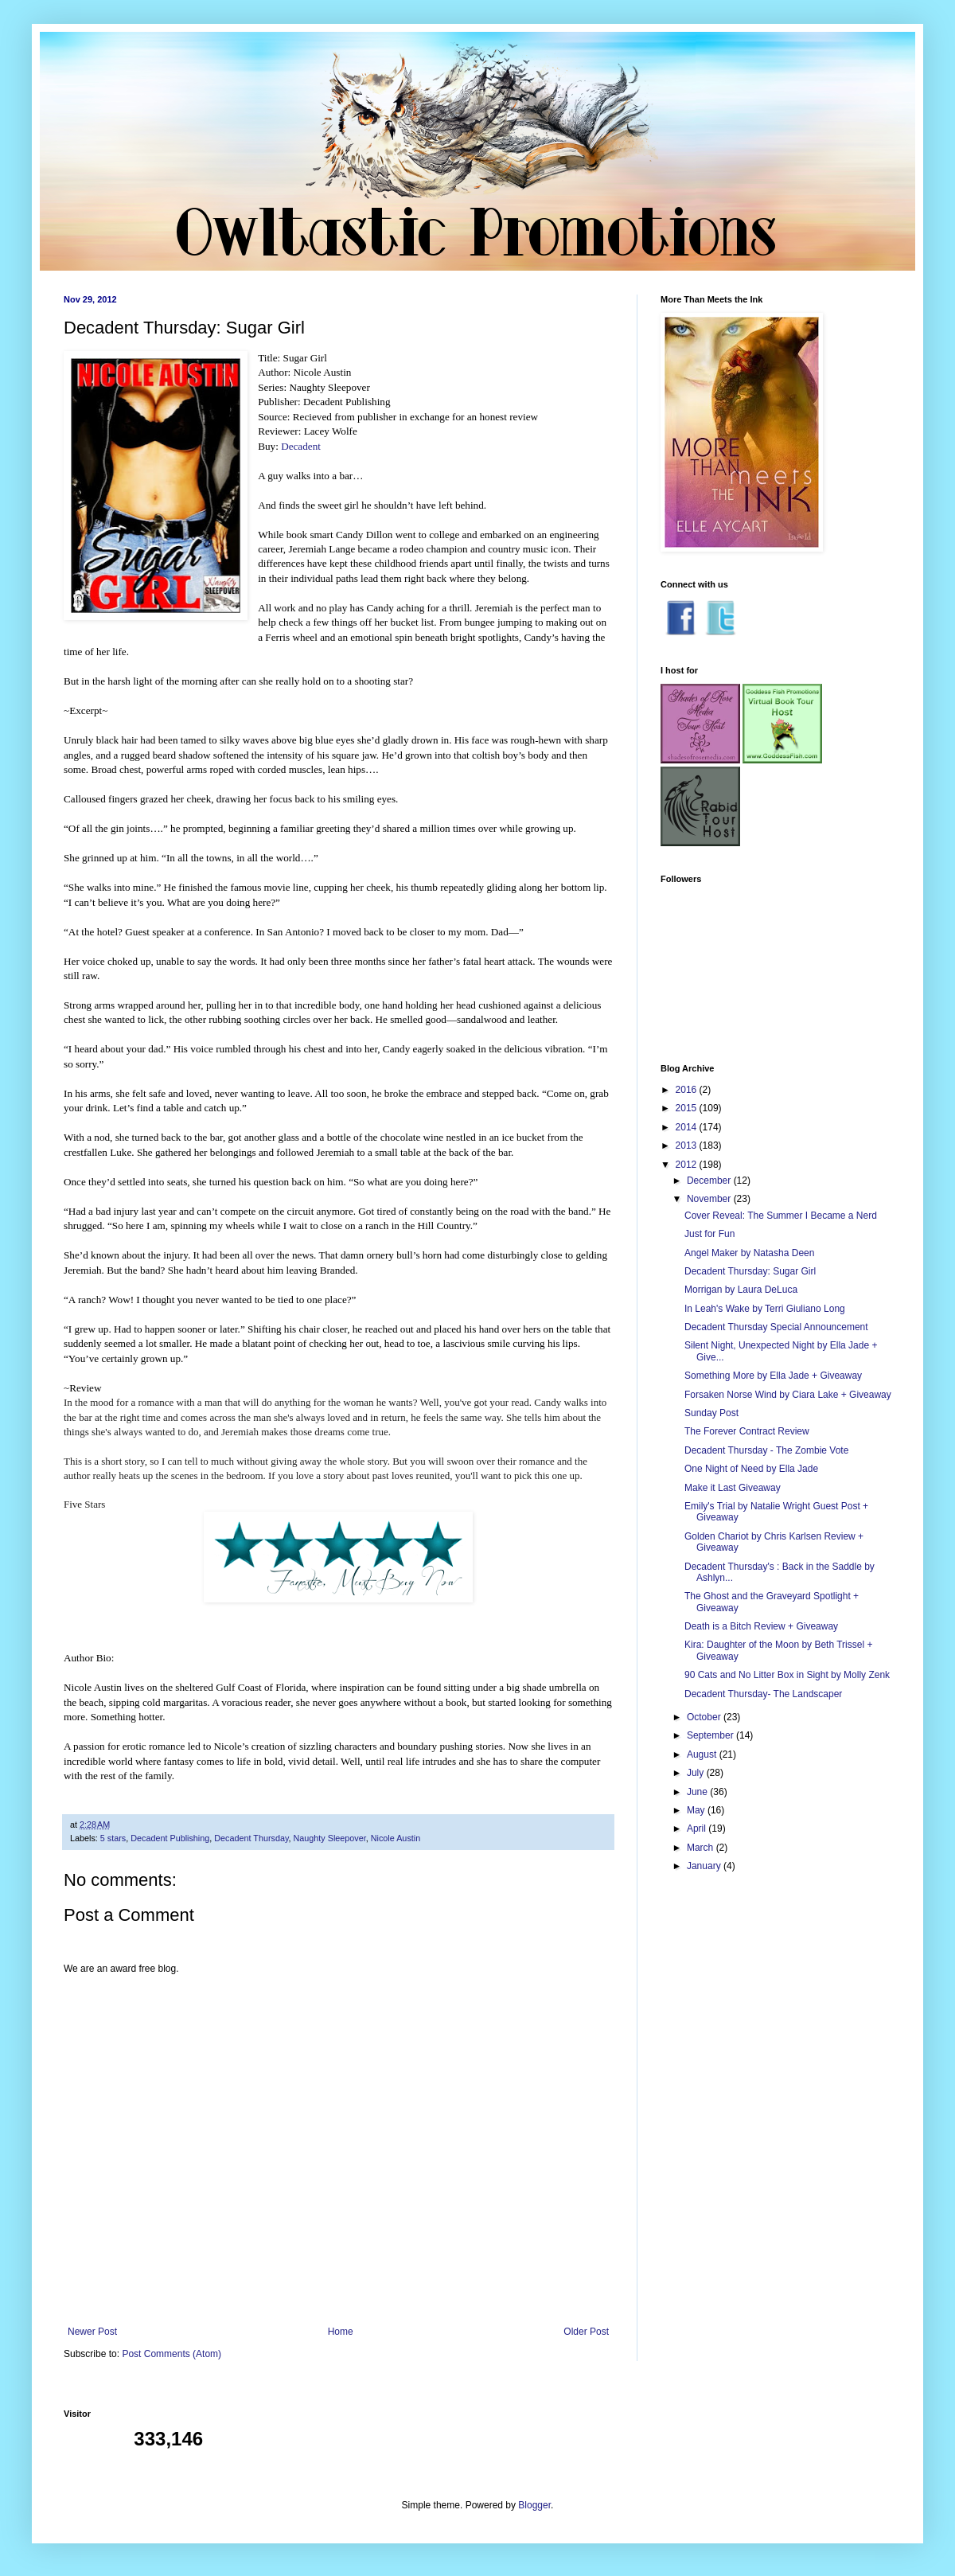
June (698, 1791)
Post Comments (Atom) (171, 2353)
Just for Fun (709, 1233)
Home (340, 2331)
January (705, 1866)
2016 (688, 1089)
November (710, 1198)
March (701, 1847)
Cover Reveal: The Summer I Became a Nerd (780, 1215)
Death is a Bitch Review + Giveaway (761, 1626)
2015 (688, 1108)
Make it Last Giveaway (732, 1487)
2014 (688, 1127)
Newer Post (92, 2331)
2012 (688, 1164)
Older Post (586, 2331)
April (697, 1828)
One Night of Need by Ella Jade (751, 1468)
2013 (688, 1145)
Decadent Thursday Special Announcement (776, 1327)
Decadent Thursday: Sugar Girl (750, 1271)
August (703, 1754)
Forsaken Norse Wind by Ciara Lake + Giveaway (787, 1394)
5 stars (113, 1838)
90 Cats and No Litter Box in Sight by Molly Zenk (787, 1674)
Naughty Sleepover (330, 1838)
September (711, 1735)
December (710, 1180)
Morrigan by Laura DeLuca (740, 1289)
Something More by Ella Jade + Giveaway (773, 1375)
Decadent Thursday (251, 1838)
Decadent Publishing (170, 1838)
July (697, 1772)
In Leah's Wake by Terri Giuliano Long (764, 1308)
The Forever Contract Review (746, 1431)
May (697, 1810)
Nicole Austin (395, 1838)
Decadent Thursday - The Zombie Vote (766, 1450)
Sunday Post (711, 1413)
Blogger (534, 2505)
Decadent (301, 446)
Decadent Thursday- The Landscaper (763, 1694)
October (705, 1717)
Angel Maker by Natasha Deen (749, 1253)
